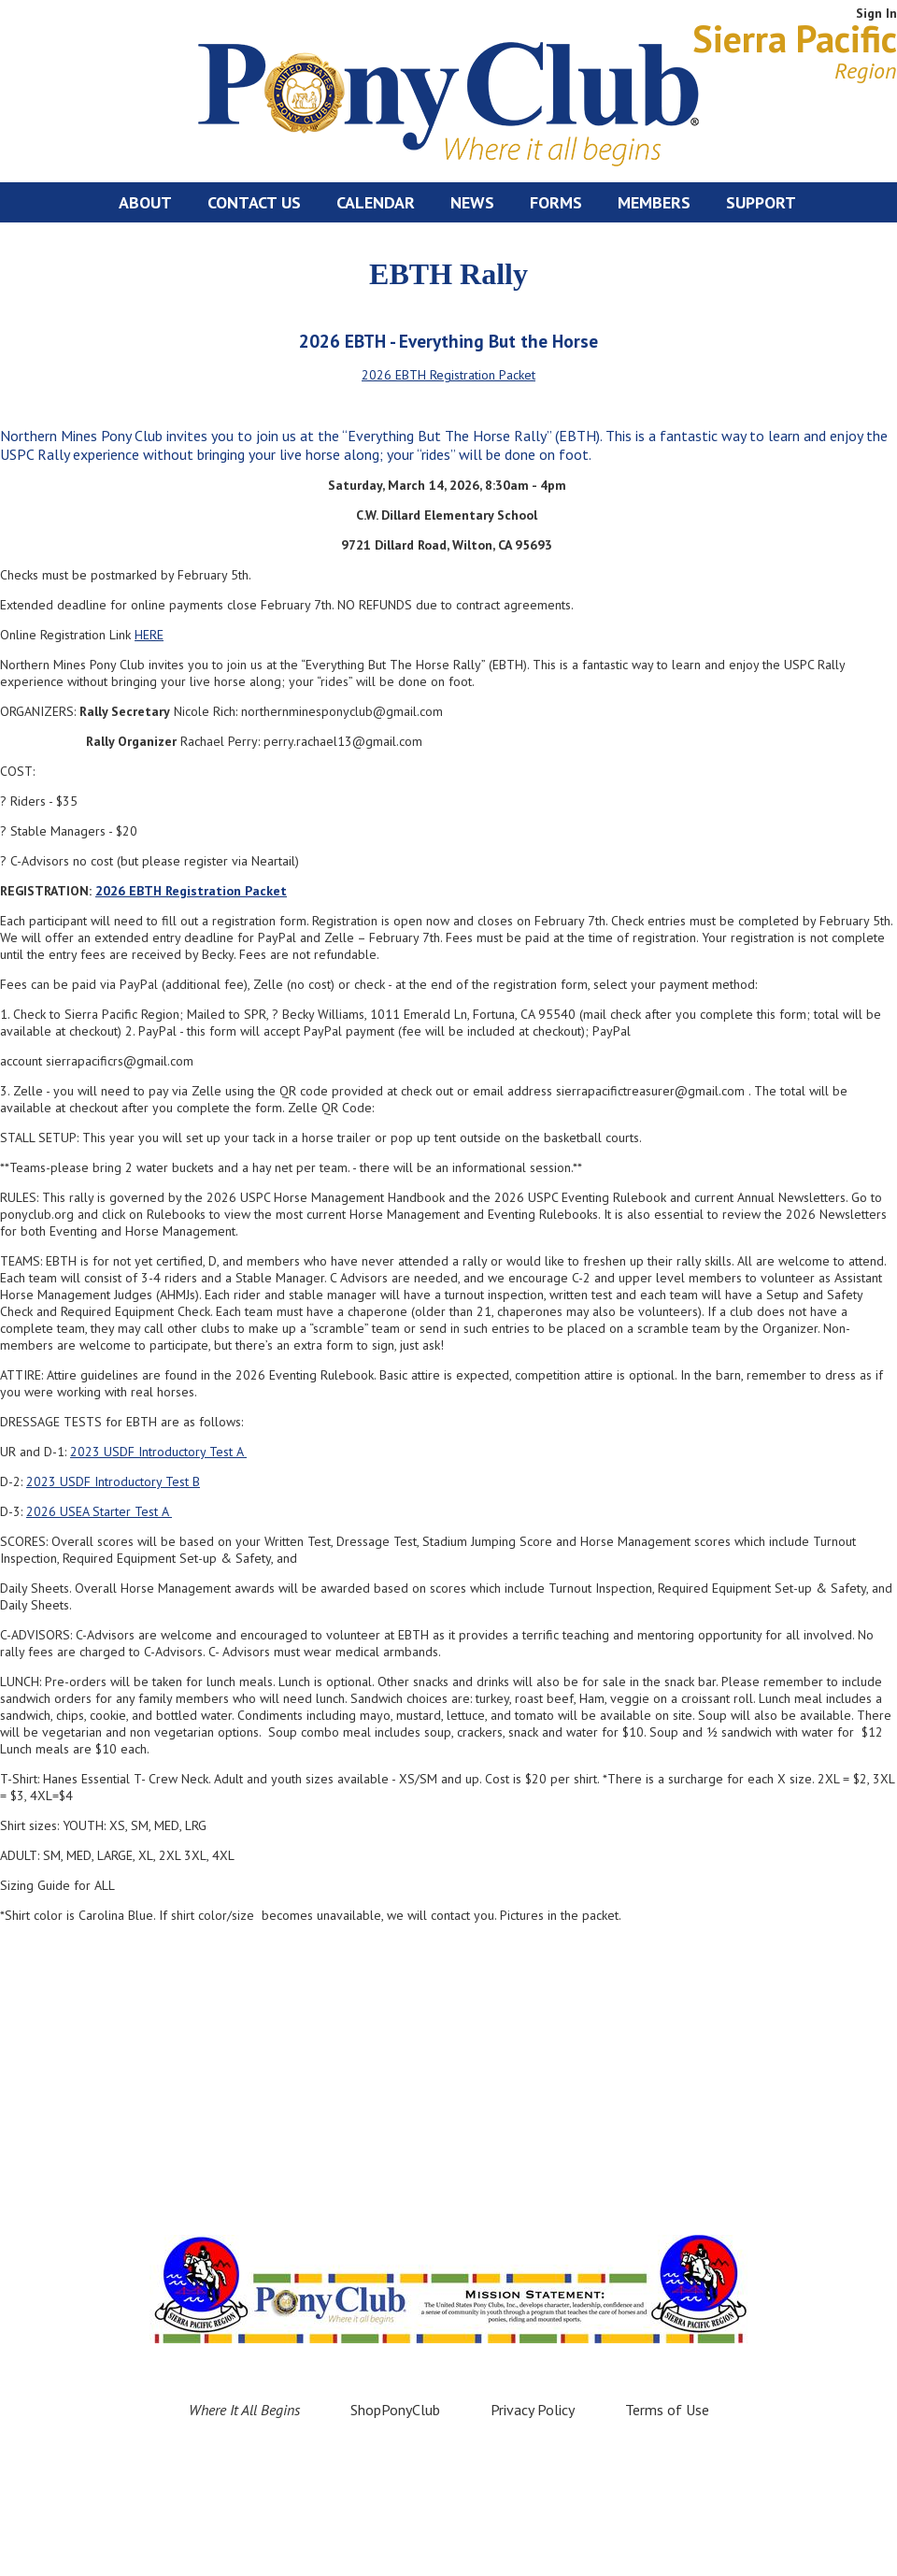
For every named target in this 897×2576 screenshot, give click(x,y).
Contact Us (254, 202)
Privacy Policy (533, 2409)
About (145, 202)
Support (761, 202)
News (472, 202)
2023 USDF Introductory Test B (113, 1481)
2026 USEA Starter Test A (99, 1511)
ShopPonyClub (395, 2409)
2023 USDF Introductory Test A (158, 1451)
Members (654, 202)
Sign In (876, 13)
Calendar (375, 202)
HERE (149, 634)
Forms (556, 202)
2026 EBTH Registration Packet (448, 374)
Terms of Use (667, 2409)
